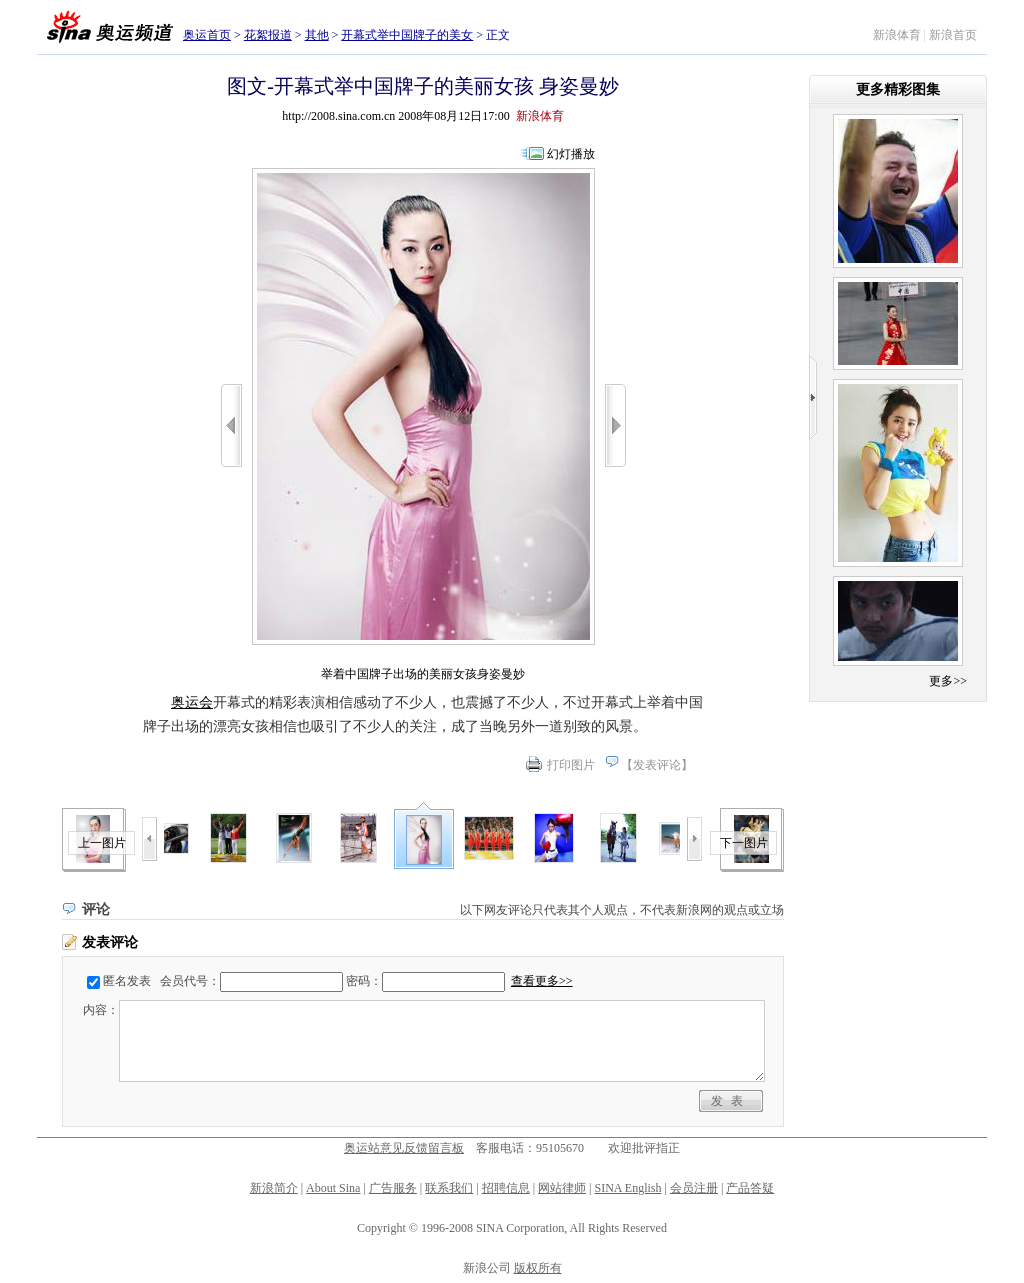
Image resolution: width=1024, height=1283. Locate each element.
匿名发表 (127, 981)
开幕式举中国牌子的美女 (407, 35)
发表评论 (657, 765)
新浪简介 (274, 1188)
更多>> (948, 681)
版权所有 (538, 1268)
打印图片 (571, 765)
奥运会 (192, 702)
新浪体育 (897, 35)
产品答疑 (750, 1188)
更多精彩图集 (898, 89)
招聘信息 (506, 1188)
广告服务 (393, 1188)
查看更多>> (542, 981)
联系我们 (449, 1188)
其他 (317, 35)
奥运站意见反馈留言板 (404, 1148)
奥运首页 (207, 35)
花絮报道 (268, 35)
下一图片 (744, 843)
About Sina (333, 1188)
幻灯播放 (571, 154)
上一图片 (102, 843)
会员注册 (694, 1188)
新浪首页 (953, 35)
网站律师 (562, 1188)
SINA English (627, 1188)
